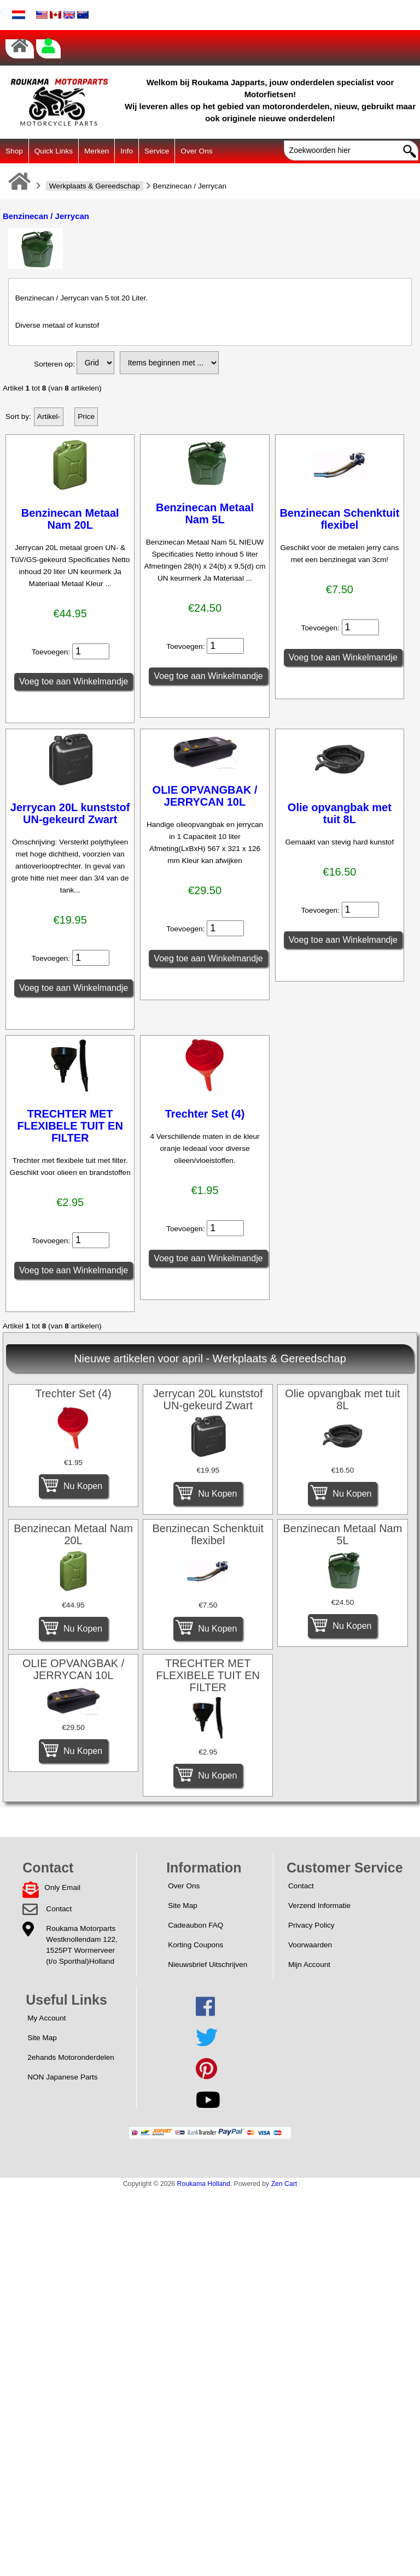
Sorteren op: (54, 364)
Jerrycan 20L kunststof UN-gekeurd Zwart (70, 813)
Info (126, 151)
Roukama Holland (203, 2184)
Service (156, 151)
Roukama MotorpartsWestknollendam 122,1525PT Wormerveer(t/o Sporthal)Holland (81, 1944)
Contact (59, 1909)
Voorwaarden (310, 1945)
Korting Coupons (195, 1945)
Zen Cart (284, 2184)
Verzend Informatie (319, 1905)
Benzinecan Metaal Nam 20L (70, 519)
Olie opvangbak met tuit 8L (340, 813)
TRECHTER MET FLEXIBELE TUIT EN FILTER (70, 1126)
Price (86, 416)
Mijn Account (309, 1964)
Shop (14, 151)
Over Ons (196, 151)
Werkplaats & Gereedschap (94, 186)
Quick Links (53, 151)
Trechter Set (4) (205, 1114)
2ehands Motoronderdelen (70, 2057)
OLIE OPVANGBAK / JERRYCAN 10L (205, 796)
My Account (46, 2018)
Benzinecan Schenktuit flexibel (339, 519)
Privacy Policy (311, 1925)
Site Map (182, 1905)
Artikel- (48, 416)
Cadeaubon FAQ (195, 1925)
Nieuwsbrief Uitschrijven (207, 1964)
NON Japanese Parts (62, 2077)
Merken (96, 151)
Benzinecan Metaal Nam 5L (205, 513)
